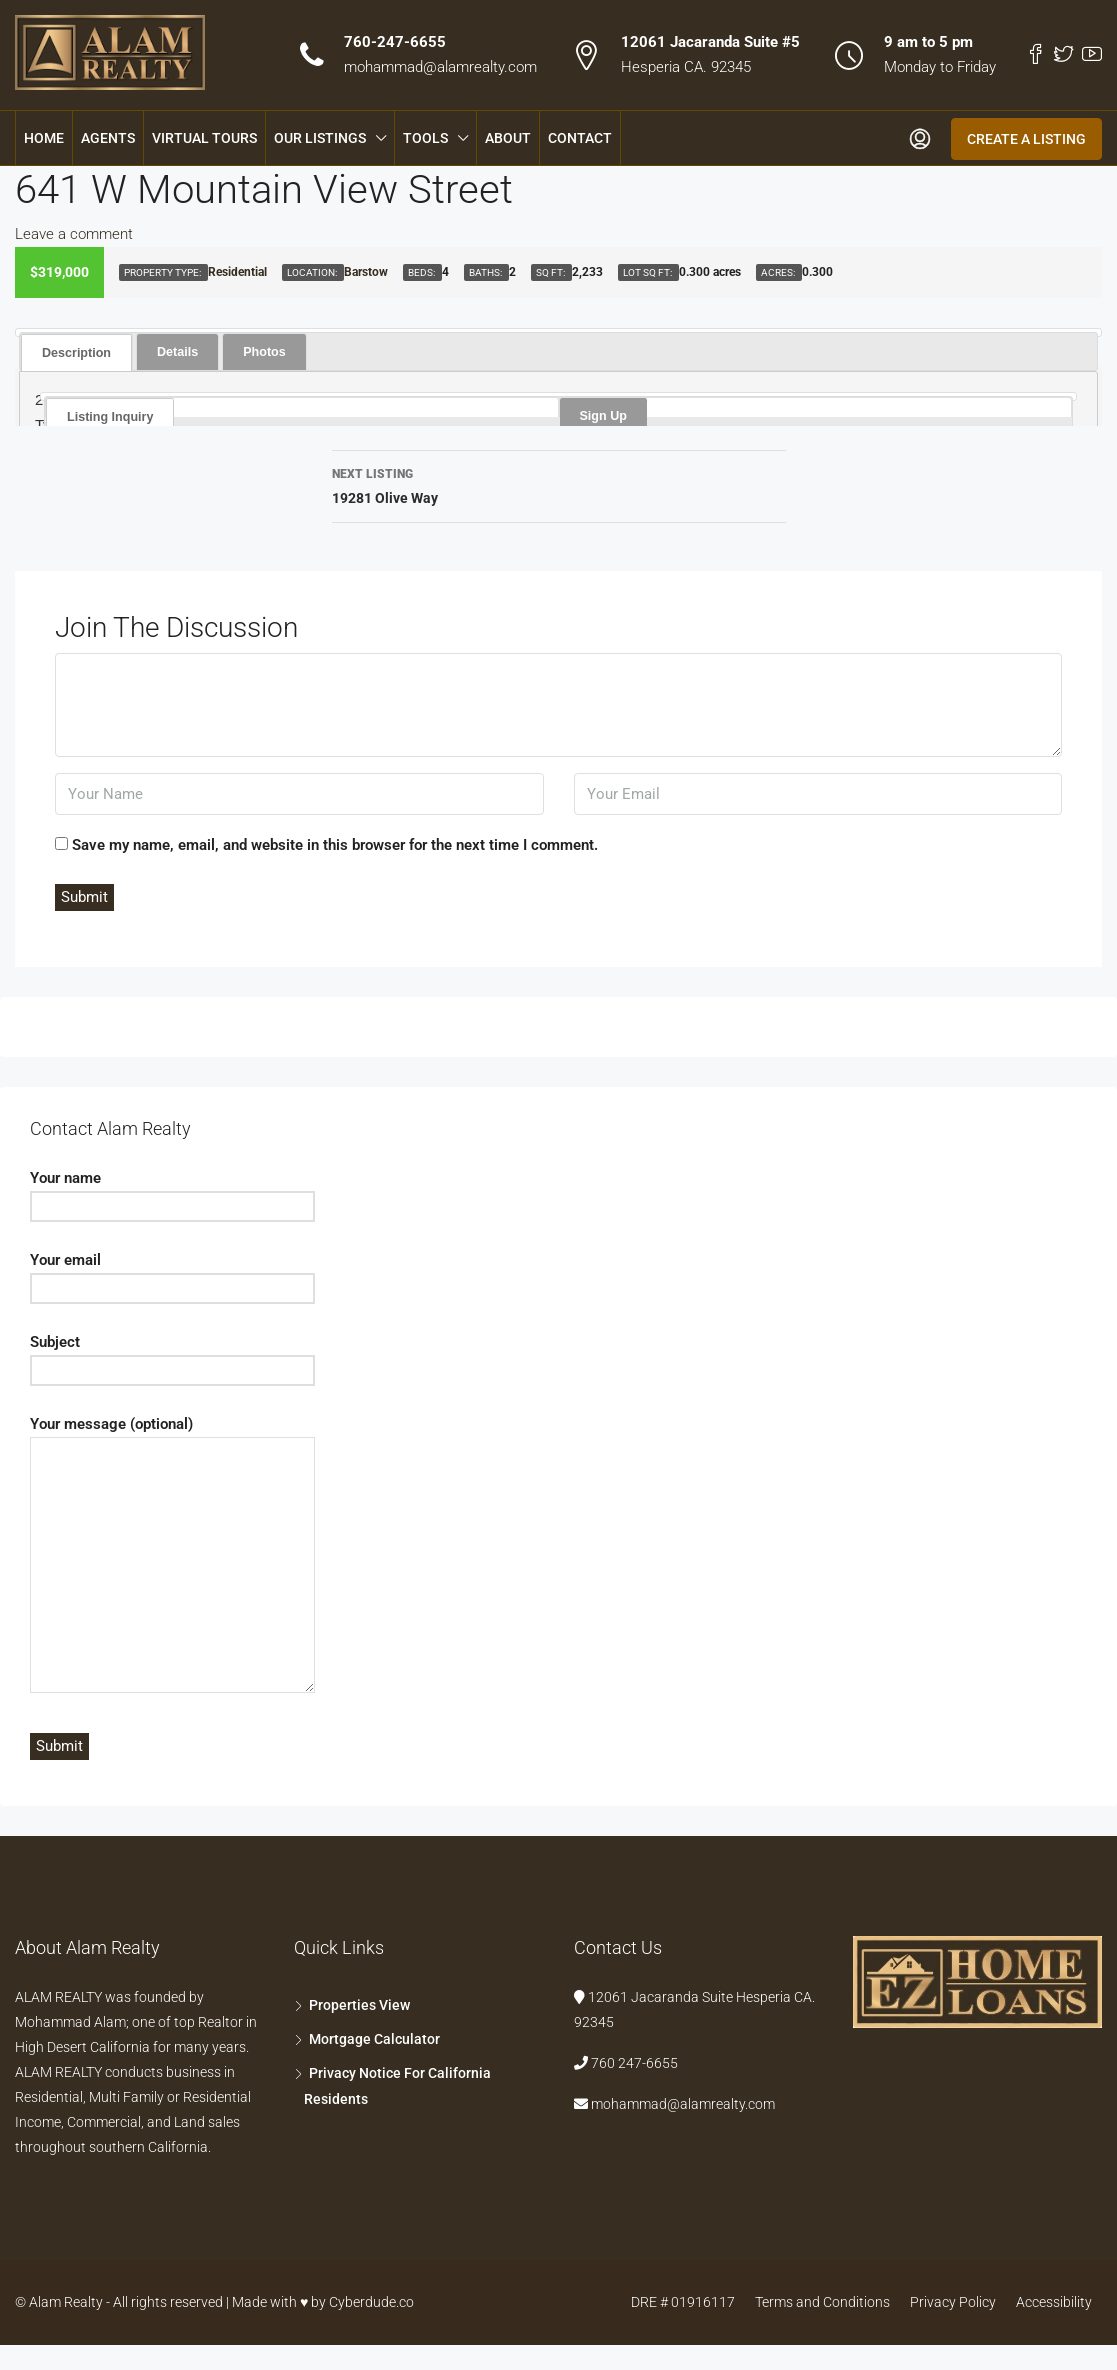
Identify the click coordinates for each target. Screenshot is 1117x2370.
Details (173, 351)
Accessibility (1054, 2302)
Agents (108, 138)
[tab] (75, 352)
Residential (237, 272)
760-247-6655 (395, 42)
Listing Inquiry (108, 416)
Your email (172, 1274)
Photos (258, 351)
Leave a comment (74, 234)
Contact (580, 138)
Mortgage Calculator (374, 2039)
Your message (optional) (172, 1556)
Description (75, 352)
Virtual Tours (204, 138)
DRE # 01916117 (683, 2302)
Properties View (359, 2005)
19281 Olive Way (559, 484)
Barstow (366, 272)
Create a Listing (1026, 139)
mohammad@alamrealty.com (440, 67)
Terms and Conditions (822, 2302)
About (508, 138)
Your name (172, 1192)
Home (44, 138)
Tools (425, 138)
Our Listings (320, 138)
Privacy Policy (953, 2302)
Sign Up (602, 415)
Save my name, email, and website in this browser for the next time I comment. (335, 845)
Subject (172, 1356)
